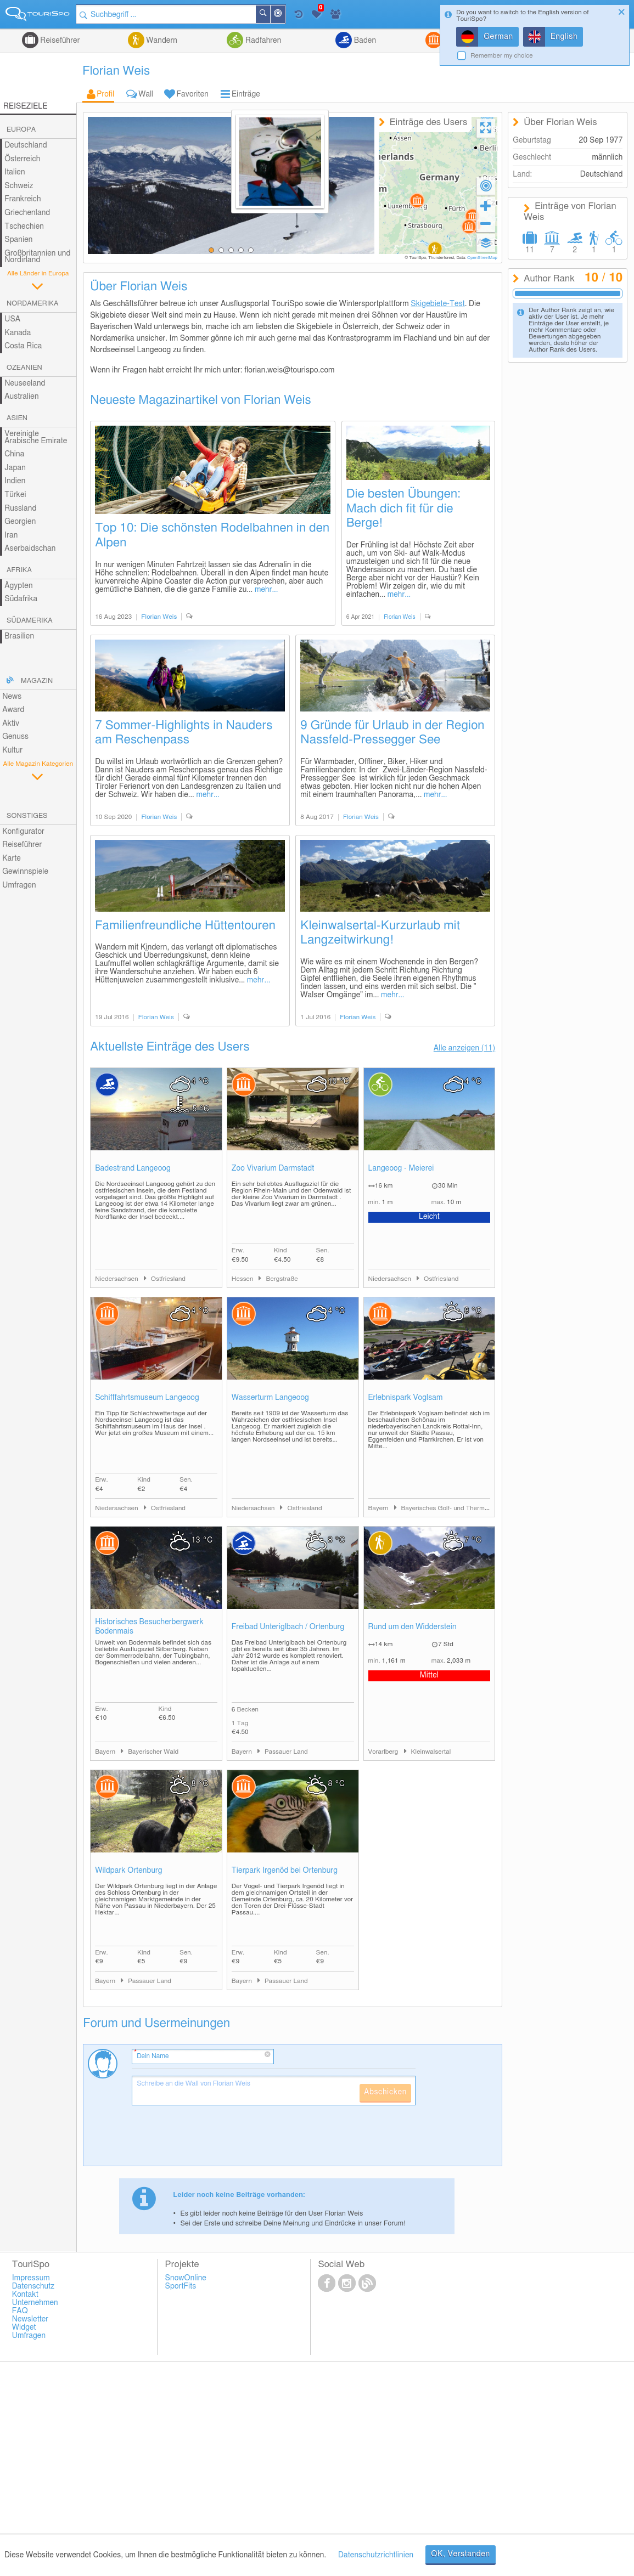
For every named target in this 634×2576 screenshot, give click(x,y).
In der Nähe (284, 15)
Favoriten (193, 94)
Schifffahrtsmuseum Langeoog (147, 1398)
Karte (11, 858)
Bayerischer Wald (153, 1752)
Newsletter (30, 2319)
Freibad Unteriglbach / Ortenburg (288, 1627)
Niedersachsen (117, 1279)
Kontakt (25, 2294)
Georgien (20, 522)
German (498, 37)
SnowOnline (185, 2278)
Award (13, 710)
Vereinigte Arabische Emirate (35, 437)
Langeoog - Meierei (401, 1168)
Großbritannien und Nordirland (37, 257)
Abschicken (385, 2092)
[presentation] (215, 2140)
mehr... (266, 590)
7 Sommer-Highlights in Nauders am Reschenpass (183, 732)
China (14, 454)
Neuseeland (24, 383)
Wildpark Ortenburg (128, 1870)
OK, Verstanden (460, 2554)
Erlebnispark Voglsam (405, 1398)
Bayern (379, 1508)
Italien (14, 172)
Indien (14, 481)
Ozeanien (24, 367)
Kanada (17, 333)
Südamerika (30, 620)
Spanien (18, 240)
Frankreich (22, 199)
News (11, 697)
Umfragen (19, 885)
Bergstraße (282, 1279)
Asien (17, 418)
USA (12, 319)
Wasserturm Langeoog (270, 1398)
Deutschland (25, 145)
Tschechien (24, 226)
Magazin (37, 681)
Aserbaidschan (29, 548)
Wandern (160, 40)
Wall (145, 94)
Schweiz (18, 186)
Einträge (246, 94)
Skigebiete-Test (437, 304)
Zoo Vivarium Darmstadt (273, 1168)
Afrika (19, 570)
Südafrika (20, 599)
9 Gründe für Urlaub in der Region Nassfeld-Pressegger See (392, 732)
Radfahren (262, 40)
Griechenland (27, 213)
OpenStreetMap (482, 258)
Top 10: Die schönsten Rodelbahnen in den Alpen (212, 535)
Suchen (270, 14)
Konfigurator (23, 831)
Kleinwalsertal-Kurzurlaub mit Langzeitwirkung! (380, 932)
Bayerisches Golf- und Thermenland (452, 1508)
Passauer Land (286, 1752)
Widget (24, 2327)
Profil (105, 94)
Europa (21, 129)
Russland (20, 508)
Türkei (15, 495)
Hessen (243, 1279)
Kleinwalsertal (431, 1752)
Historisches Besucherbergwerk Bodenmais (149, 1626)
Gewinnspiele (25, 871)
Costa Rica (23, 346)
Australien (21, 396)
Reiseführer (59, 40)
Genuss (15, 737)
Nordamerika (33, 303)
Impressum (31, 2278)
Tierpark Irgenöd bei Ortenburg (285, 1870)
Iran (11, 535)
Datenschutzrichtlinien (375, 2555)
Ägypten (18, 586)
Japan (15, 468)
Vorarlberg (384, 1752)
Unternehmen (35, 2303)
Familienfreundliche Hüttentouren (185, 925)
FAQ (20, 2311)
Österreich (22, 159)
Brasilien (19, 636)
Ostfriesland (168, 1279)
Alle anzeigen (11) (464, 1048)
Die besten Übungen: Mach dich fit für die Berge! (403, 508)
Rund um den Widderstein (412, 1627)
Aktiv (10, 723)
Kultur (12, 750)
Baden (364, 40)
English (564, 37)
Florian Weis (159, 617)
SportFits (181, 2286)
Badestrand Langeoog (133, 1168)
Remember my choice (501, 56)
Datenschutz (33, 2286)
